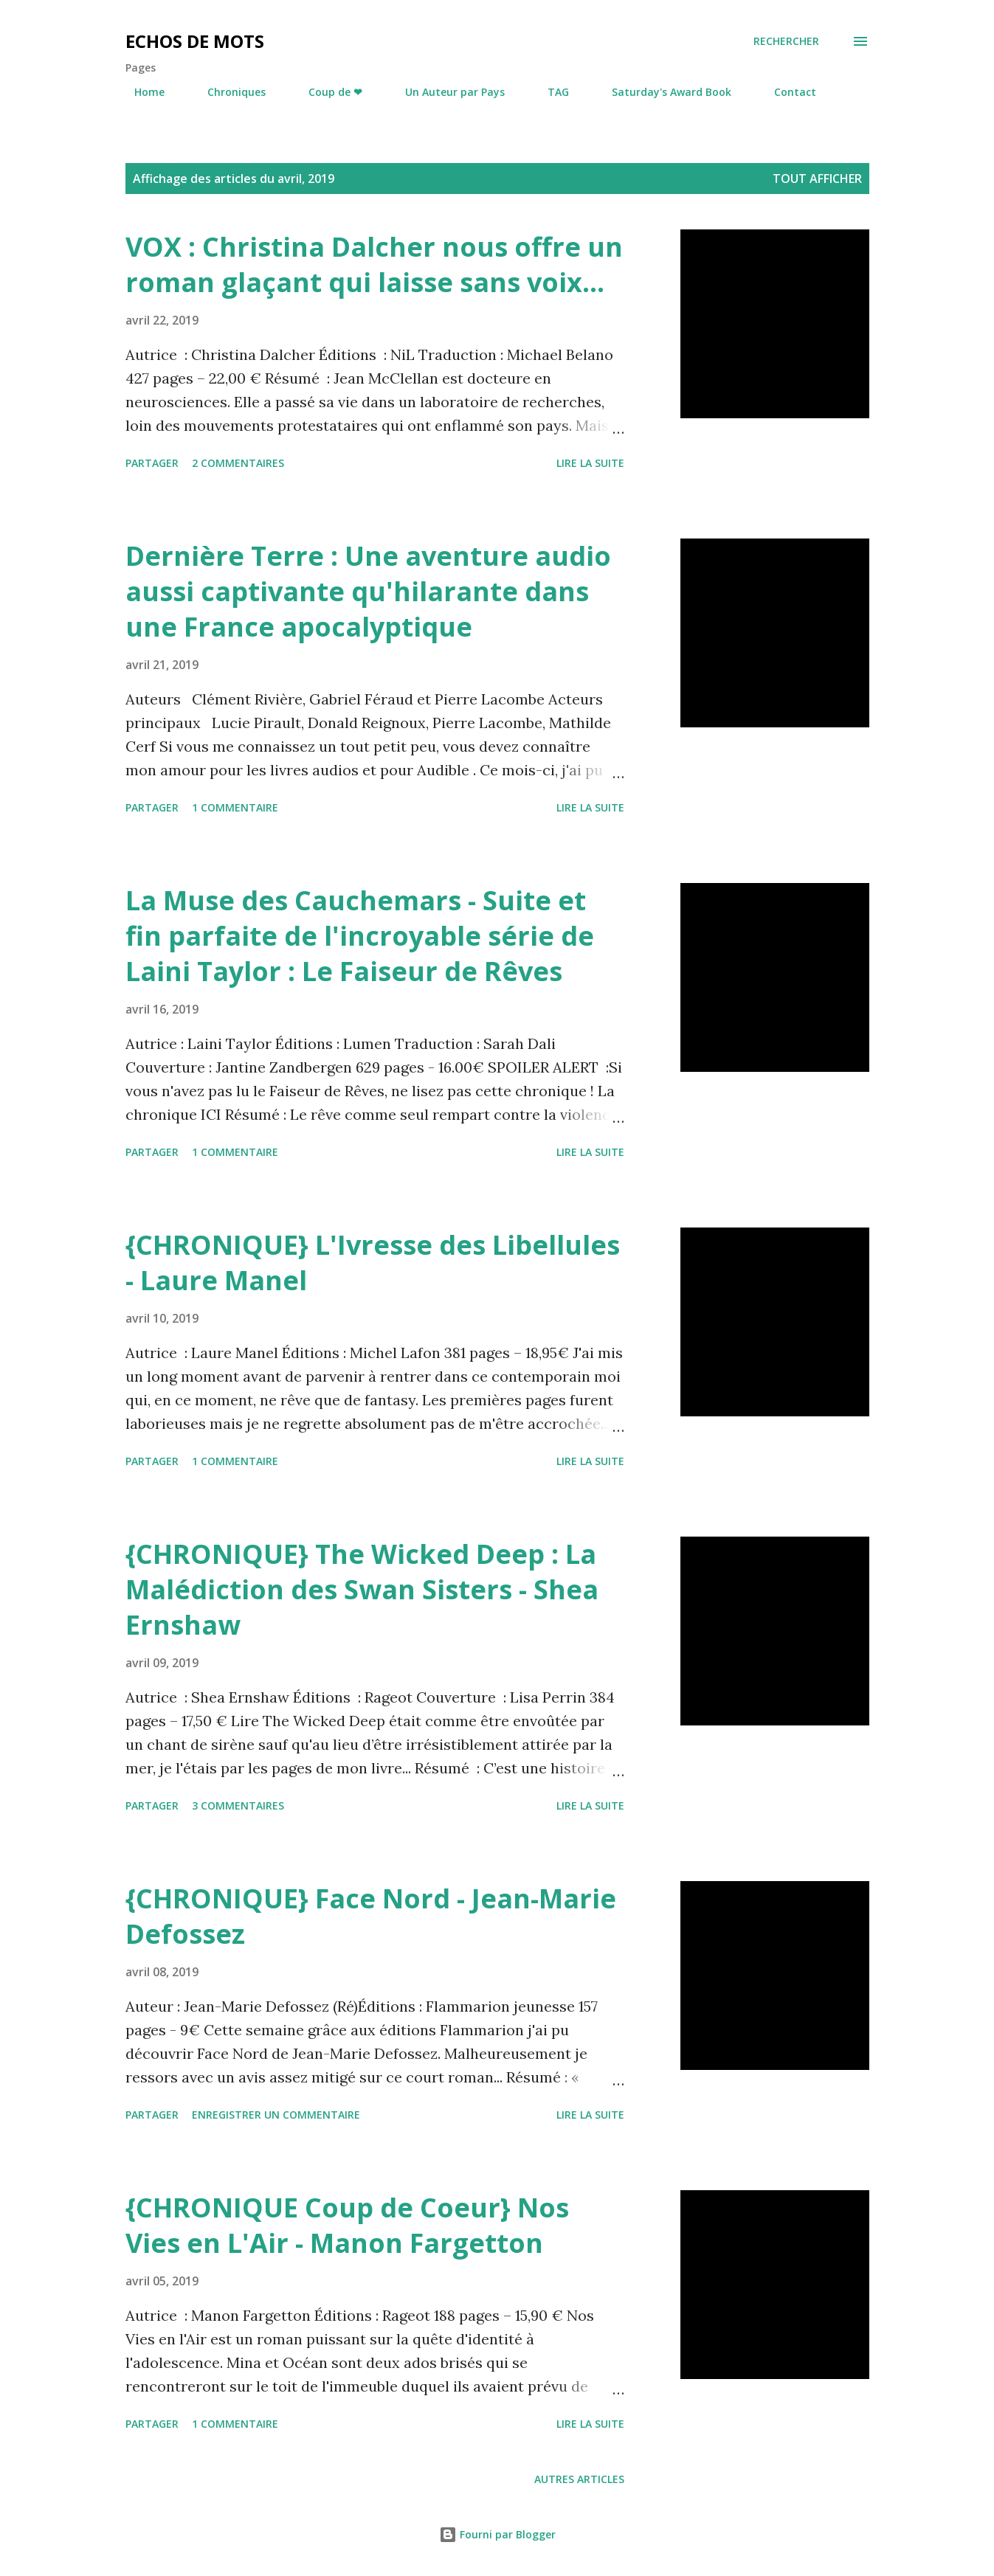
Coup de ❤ (326, 92)
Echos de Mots (194, 41)
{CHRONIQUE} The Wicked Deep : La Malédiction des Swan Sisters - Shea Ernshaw (361, 1589)
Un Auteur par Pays (446, 92)
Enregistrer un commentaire (276, 2115)
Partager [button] (152, 463)
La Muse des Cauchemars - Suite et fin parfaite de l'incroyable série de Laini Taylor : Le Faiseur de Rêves (359, 935)
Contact (786, 92)
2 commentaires (238, 463)
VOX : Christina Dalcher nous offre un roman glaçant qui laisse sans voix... (374, 264)
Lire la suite (590, 463)
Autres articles (579, 2479)
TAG (549, 92)
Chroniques (228, 92)
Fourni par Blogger (497, 2534)
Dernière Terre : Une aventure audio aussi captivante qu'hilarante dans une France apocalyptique (368, 591)
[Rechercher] (786, 41)
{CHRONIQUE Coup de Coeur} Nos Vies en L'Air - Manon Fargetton (347, 2225)
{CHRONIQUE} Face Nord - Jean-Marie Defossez (370, 1916)
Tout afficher (817, 178)
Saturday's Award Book (662, 92)
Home (140, 92)
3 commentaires (238, 1805)
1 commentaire (235, 807)
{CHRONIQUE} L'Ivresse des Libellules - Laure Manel (372, 1262)
